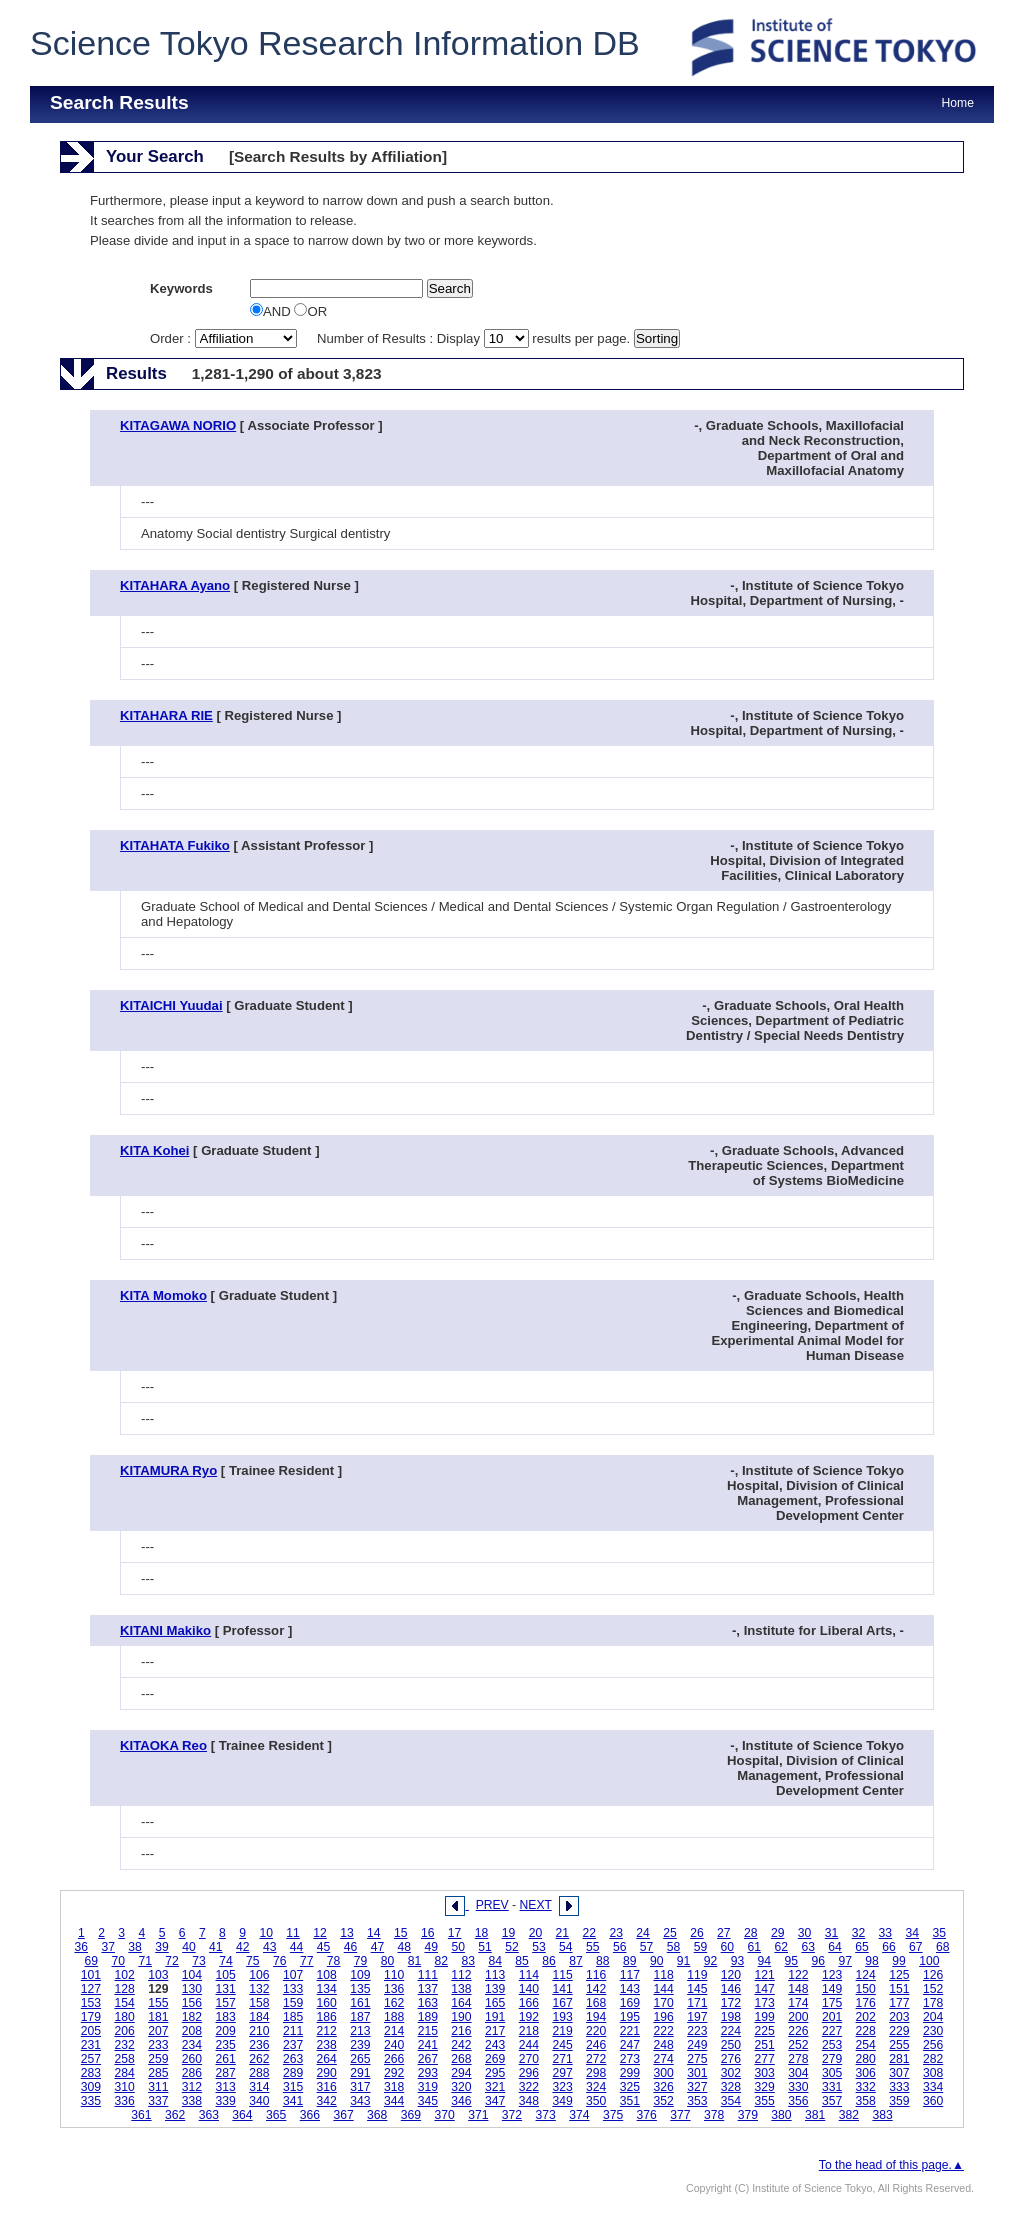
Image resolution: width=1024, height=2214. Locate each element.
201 (832, 2017)
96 (818, 1961)
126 (933, 1975)
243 (495, 2045)
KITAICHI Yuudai (171, 1005)
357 (832, 2101)
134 (327, 1989)
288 (259, 2073)
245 (562, 2045)
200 (798, 2017)
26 (697, 1933)
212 (327, 2031)
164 (461, 2003)
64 (835, 1947)
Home (958, 103)
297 (562, 2073)
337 (158, 2101)
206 (124, 2031)
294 (461, 2073)
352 (663, 2101)
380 (781, 2115)
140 (529, 1989)
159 (293, 2003)
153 (91, 2003)
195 (630, 2017)
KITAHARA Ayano (175, 585)
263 (293, 2059)
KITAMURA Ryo (168, 1470)
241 (428, 2045)
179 (91, 2017)
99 (899, 1961)
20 (536, 1933)
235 (226, 2045)
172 (731, 2003)
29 (778, 1933)
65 (862, 1947)
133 (293, 1989)
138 (461, 1989)
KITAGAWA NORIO (178, 425)
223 (697, 2031)
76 (280, 1961)
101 (91, 1975)
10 (266, 1933)
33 (886, 1933)
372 (512, 2115)
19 (509, 1933)
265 (360, 2059)
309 (91, 2087)
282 (933, 2059)
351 (630, 2101)
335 (91, 2101)
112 (461, 1975)
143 (630, 1989)
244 (529, 2045)
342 (327, 2101)
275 (697, 2059)
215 (428, 2031)
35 (939, 1933)
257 (91, 2059)
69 (92, 1961)
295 (495, 2073)
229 (899, 2031)
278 (798, 2059)
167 (562, 2003)
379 (748, 2115)
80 (388, 1961)
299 (630, 2073)
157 (226, 2003)
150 (866, 1989)
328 (731, 2087)
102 (124, 1975)
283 (91, 2073)
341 (293, 2101)
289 (293, 2073)
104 (192, 1975)
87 (576, 1961)
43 (270, 1947)
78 (334, 1961)
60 (728, 1947)
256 (933, 2045)
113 (495, 1975)
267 (428, 2059)
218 (529, 2031)
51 (485, 1947)
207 (158, 2031)
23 (616, 1933)
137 (428, 1989)
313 (226, 2087)
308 (933, 2073)
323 (562, 2087)
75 (253, 1961)
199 (765, 2017)
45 (324, 1947)
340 (259, 2101)
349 (562, 2101)
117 (630, 1975)
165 (495, 2003)
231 (91, 2045)
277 (765, 2059)
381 (815, 2115)
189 (428, 2017)
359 (899, 2101)
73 (199, 1961)
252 (798, 2045)
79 (361, 1961)
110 (394, 1975)
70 (118, 1961)
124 (866, 1975)
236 (259, 2045)
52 (512, 1947)
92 (711, 1961)
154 (124, 2003)
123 (832, 1975)
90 (657, 1961)
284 (124, 2073)
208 (192, 2031)
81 (415, 1961)
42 (243, 1947)
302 (731, 2073)
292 (394, 2073)
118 (663, 1975)
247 (630, 2045)
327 (697, 2087)
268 (461, 2059)
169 (630, 2003)
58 (674, 1947)
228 (866, 2031)
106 (259, 1975)
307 (899, 2073)
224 (731, 2031)
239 (360, 2045)
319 (428, 2087)
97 (845, 1961)
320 (461, 2087)
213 (360, 2031)
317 (360, 2087)
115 (562, 1975)
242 (461, 2045)
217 (495, 2031)
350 (596, 2101)
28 (751, 1933)
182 (192, 2017)
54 (566, 1947)
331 (832, 2087)
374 (579, 2115)
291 (360, 2073)
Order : (225, 338)
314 (259, 2087)
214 (394, 2031)
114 (529, 1975)
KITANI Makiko (165, 1630)
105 (226, 1975)
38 (135, 1947)
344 (394, 2101)
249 (697, 2045)
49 (431, 1947)
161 (360, 2003)
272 (596, 2059)
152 (933, 1989)
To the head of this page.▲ (891, 2165)
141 (562, 1989)
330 (798, 2087)
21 (563, 1933)
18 (482, 1933)
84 (495, 1961)
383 (882, 2115)
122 (798, 1975)
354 (731, 2101)
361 (141, 2115)
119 (697, 1975)
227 (832, 2031)
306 (866, 2073)
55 (593, 1947)
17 (455, 1933)
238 (327, 2045)
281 (899, 2059)
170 (663, 2003)
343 (360, 2101)
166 (529, 2003)
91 (684, 1961)
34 (913, 1933)
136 (394, 1989)
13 (347, 1933)
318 (394, 2087)
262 (259, 2059)
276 (731, 2059)
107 (293, 1975)
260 (192, 2059)
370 (444, 2115)
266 (394, 2059)
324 (596, 2087)
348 (529, 2101)
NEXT (536, 1905)
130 (192, 1989)
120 (731, 1975)
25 (670, 1933)
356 (798, 2101)
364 (242, 2115)
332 (866, 2087)
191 (495, 2017)
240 (394, 2045)
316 (327, 2087)
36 (81, 1947)
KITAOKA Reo (163, 1745)
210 (259, 2031)
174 (798, 2003)
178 (933, 2003)
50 (458, 1947)
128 (124, 1989)
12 (320, 1933)
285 (158, 2073)
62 (781, 1947)
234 (192, 2045)
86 (549, 1961)
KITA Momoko (163, 1295)
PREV (492, 1905)
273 (630, 2059)
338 (192, 2101)
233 (158, 2045)
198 (731, 2017)
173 (765, 2003)
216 (461, 2031)
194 (596, 2017)
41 (216, 1947)
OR (310, 311)
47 (378, 1947)
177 (899, 2003)
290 (327, 2073)
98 (872, 1961)
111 (428, 1975)
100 (929, 1961)
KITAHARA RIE (166, 715)
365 (276, 2115)
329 (765, 2087)
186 (327, 2017)
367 (343, 2115)
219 (562, 2031)
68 (943, 1947)
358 (866, 2101)
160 (327, 2003)
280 (866, 2059)
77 (307, 1961)
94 (765, 1961)
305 (832, 2073)
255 (899, 2045)
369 (411, 2115)
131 (226, 1989)
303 (765, 2073)
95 (792, 1961)
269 (495, 2059)
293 (428, 2073)
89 (630, 1961)
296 (529, 2073)
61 (755, 1947)
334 (933, 2087)
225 (765, 2031)
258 (124, 2059)
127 (91, 1989)
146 (731, 1989)
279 (832, 2059)
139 (495, 1989)
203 (899, 2017)
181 (158, 2017)
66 (889, 1947)
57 (647, 1947)
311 (158, 2087)
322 (529, 2087)
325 (630, 2087)
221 (630, 2031)
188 (394, 2017)
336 (124, 2101)
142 (596, 1989)
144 (663, 1989)
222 (663, 2031)
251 (765, 2045)
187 (360, 2017)
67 (916, 1947)
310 (124, 2087)
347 (495, 2101)
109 (360, 1975)
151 (899, 1989)
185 (293, 2017)
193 (562, 2017)
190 (461, 2017)
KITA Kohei (154, 1150)
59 (701, 1947)
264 (327, 2059)
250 (731, 2045)
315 (293, 2087)
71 (145, 1961)
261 (226, 2059)
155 (158, 2003)
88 (603, 1961)
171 (697, 2003)
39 (162, 1947)
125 (899, 1975)
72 (172, 1961)
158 (259, 2003)
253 (832, 2045)
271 (562, 2059)
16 (428, 1933)
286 (192, 2073)
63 (808, 1947)
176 (866, 2003)
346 (461, 2101)
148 (798, 1989)
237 (293, 2045)
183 (226, 2017)
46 (351, 1947)
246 (596, 2045)
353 (697, 2101)
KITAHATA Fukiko (175, 845)
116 (596, 1975)
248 (663, 2045)
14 (374, 1933)
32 (859, 1933)
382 (849, 2115)
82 (442, 1961)
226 (798, 2031)
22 (589, 1933)
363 (209, 2115)
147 (765, 1989)
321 (495, 2087)
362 (175, 2115)
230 (933, 2031)
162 (394, 2003)
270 (529, 2059)
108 (327, 1975)
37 (108, 1947)
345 (428, 2101)
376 (647, 2115)
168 (596, 2003)
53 (539, 1947)
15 (401, 1933)
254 (866, 2045)
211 (293, 2031)
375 (613, 2115)
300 (663, 2073)
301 (697, 2073)
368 (377, 2115)
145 (697, 1989)
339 (226, 2101)
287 (226, 2073)
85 (522, 1961)
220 (596, 2031)
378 (714, 2115)
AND (272, 311)
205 (91, 2031)
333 (899, 2087)
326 (663, 2087)
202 (866, 2017)
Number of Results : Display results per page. (475, 338)
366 (310, 2115)
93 (738, 1961)
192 (529, 2017)
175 (832, 2003)
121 (765, 1975)
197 (697, 2017)
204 (933, 2017)
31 (832, 1933)
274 (663, 2059)
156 (192, 2003)
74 (226, 1961)
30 (805, 1933)
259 (158, 2059)
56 (620, 1947)
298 (596, 2073)
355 (765, 2101)
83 (468, 1961)
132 (259, 1989)
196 (663, 2017)
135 (360, 1989)
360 (933, 2101)
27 (724, 1933)
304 (798, 2073)
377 (680, 2115)
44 (297, 1947)
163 (428, 2003)
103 (158, 1975)
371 (478, 2115)
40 (189, 1947)
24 (643, 1933)
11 (293, 1933)
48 (405, 1947)
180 (124, 2017)
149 (832, 1989)
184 (259, 2017)
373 (546, 2115)
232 (124, 2045)
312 (192, 2087)
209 (226, 2031)
